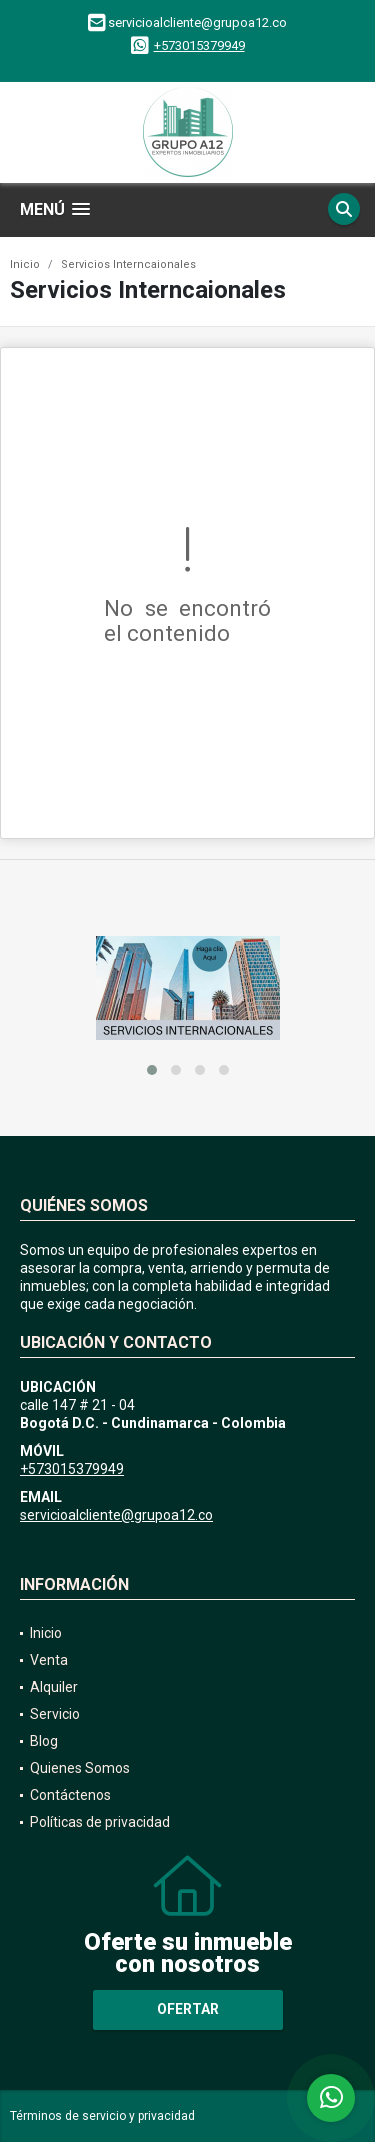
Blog (44, 1741)
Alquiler (54, 1687)
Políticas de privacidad (100, 1822)
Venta (49, 1660)
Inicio (25, 264)
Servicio (55, 1714)
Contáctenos (70, 1795)
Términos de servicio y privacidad (102, 2116)
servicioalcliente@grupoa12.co (116, 1515)
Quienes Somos (80, 1768)
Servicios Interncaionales (128, 264)
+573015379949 (199, 45)
